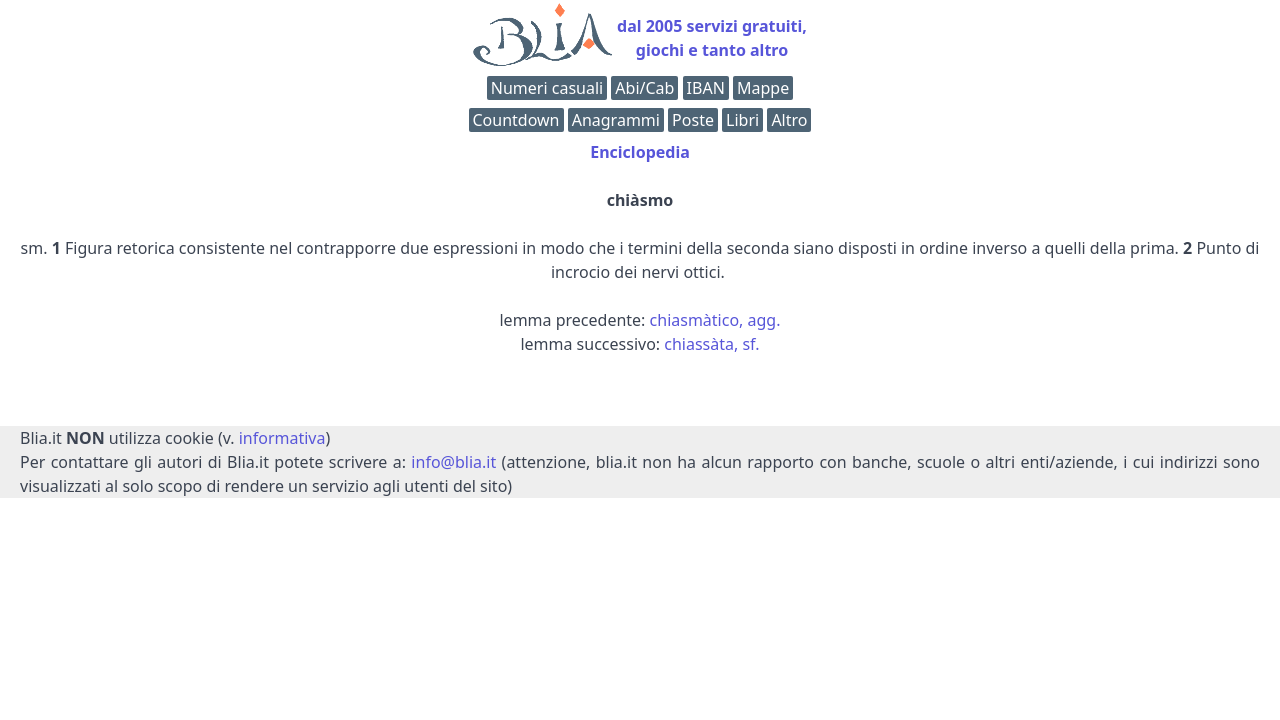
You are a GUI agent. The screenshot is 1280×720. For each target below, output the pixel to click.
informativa (282, 438)
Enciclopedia (640, 152)
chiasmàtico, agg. (715, 320)
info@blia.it (453, 462)
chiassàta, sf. (711, 344)
